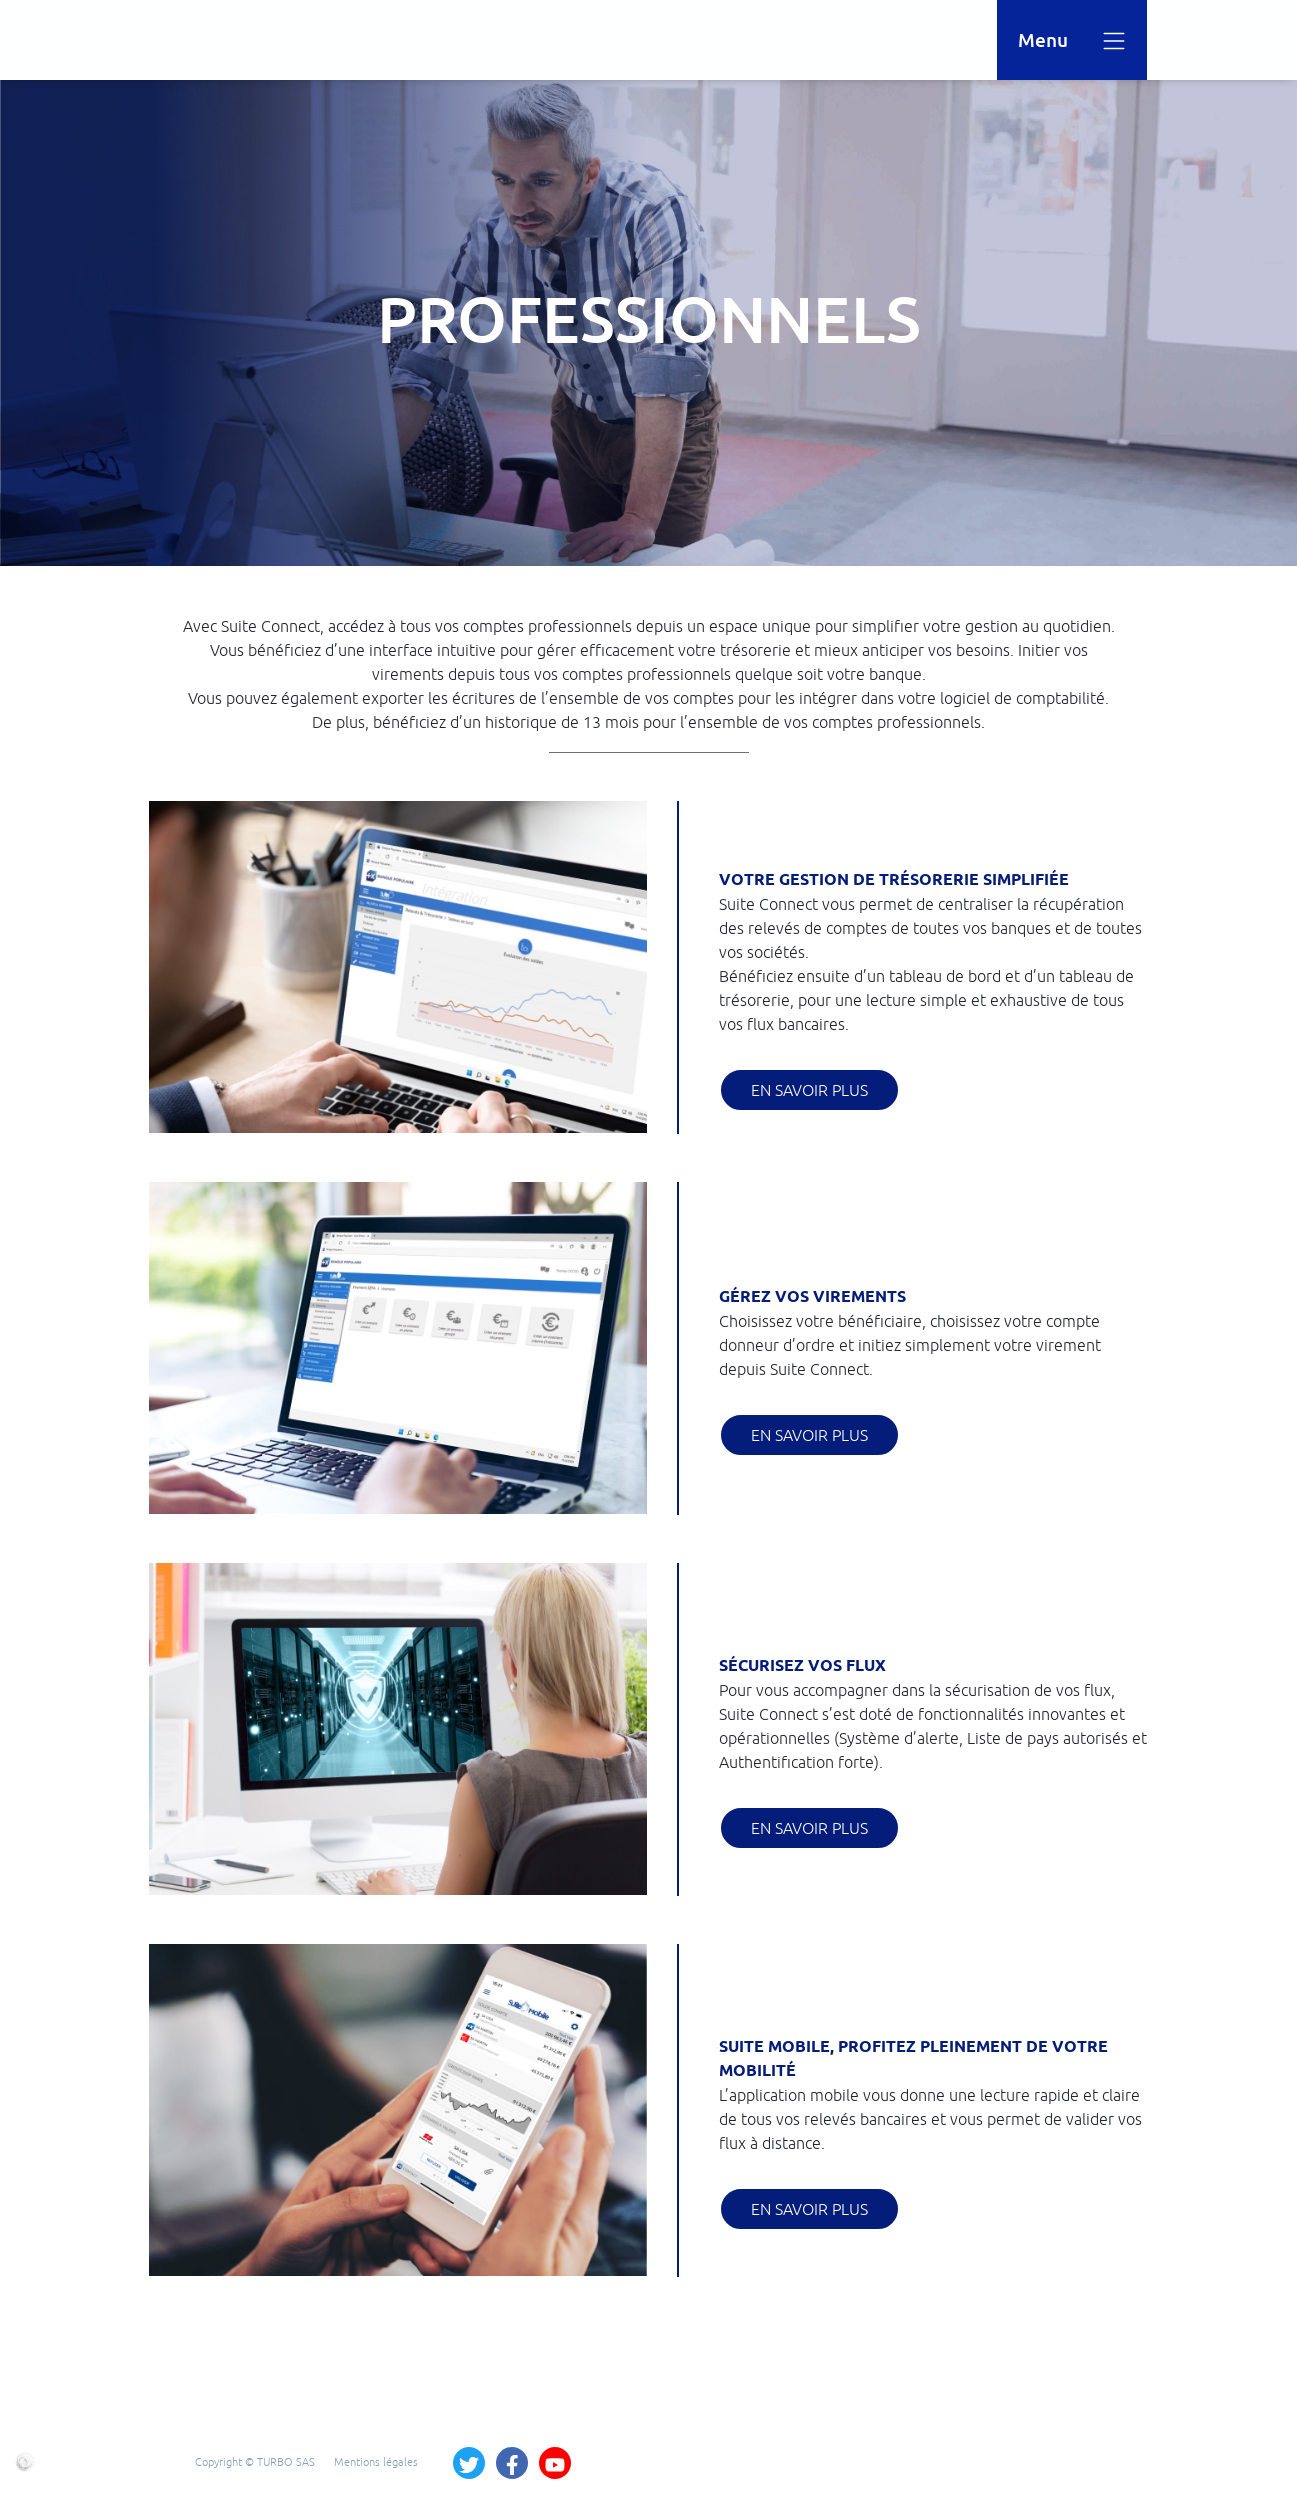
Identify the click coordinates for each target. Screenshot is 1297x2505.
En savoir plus (809, 1090)
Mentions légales (376, 2461)
